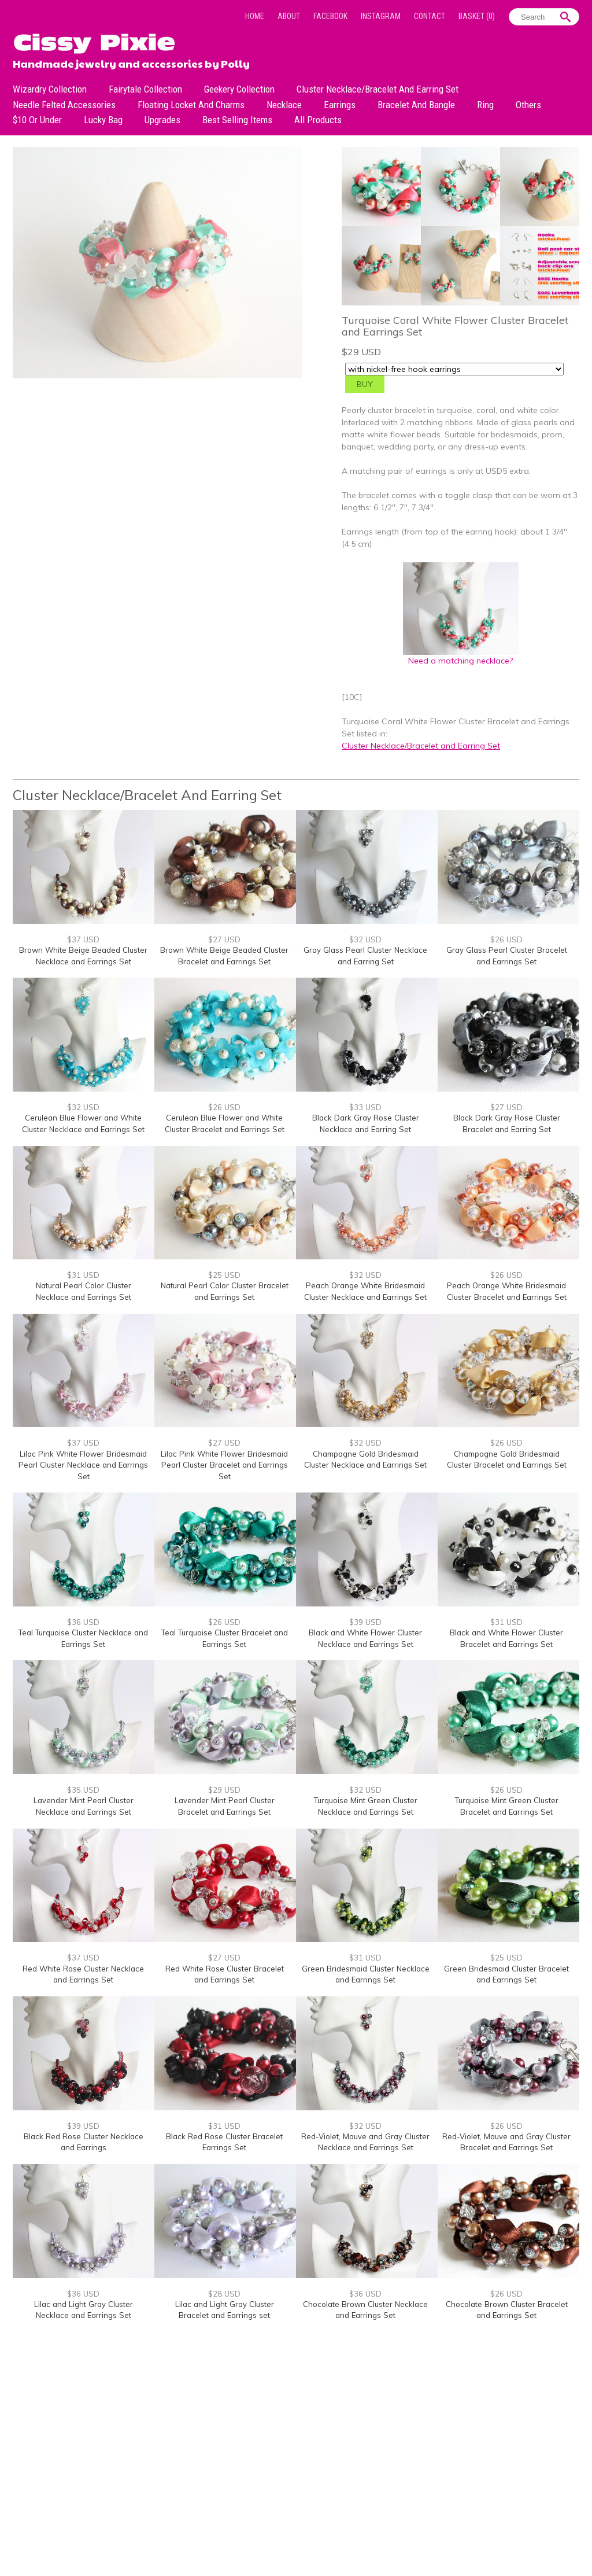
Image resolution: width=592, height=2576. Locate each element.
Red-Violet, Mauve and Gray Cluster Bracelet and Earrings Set (506, 2142)
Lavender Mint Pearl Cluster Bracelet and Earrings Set (225, 1806)
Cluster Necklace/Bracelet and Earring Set (377, 89)
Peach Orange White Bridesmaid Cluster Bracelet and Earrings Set (507, 1291)
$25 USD (224, 1275)
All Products (318, 120)
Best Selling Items (237, 120)
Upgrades (162, 120)
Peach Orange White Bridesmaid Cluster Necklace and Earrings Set (365, 1291)
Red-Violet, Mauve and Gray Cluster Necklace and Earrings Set (365, 2142)
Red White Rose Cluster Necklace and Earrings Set (83, 1974)
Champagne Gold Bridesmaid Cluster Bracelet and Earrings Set (507, 1459)
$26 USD (506, 939)
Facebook (330, 16)
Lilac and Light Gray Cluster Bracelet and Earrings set (224, 2309)
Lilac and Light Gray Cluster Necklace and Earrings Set (83, 2309)
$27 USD (224, 939)
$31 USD (83, 1275)
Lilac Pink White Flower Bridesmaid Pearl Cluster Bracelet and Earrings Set (224, 1465)
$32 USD (365, 939)
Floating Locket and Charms (191, 104)
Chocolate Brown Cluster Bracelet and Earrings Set (507, 2309)
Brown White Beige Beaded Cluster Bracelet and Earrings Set (224, 955)
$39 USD (365, 1622)
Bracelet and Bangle (416, 104)
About (289, 16)
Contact (429, 16)
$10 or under (37, 120)
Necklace (284, 104)
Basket (476, 16)
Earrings (340, 104)
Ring (485, 104)
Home (254, 16)
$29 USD (224, 1789)
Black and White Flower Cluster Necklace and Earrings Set (365, 1638)
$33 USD (365, 1107)
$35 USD (83, 1789)
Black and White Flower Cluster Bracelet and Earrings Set (506, 1638)
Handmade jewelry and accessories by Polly (131, 62)
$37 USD (83, 939)
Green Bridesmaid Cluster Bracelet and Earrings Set (506, 1974)
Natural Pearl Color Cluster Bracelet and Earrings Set (224, 1291)
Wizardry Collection (50, 89)
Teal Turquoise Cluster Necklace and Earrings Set (83, 1638)
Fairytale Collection (145, 89)
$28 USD (224, 2293)
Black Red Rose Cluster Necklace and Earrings (83, 2142)
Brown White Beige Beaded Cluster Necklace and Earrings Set (83, 955)
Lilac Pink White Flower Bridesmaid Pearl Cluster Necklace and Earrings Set (83, 1465)
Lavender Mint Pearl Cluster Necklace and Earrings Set (84, 1806)
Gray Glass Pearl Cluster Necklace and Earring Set (365, 955)
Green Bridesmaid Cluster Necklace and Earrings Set (366, 1974)
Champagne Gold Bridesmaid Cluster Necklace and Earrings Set (365, 1459)
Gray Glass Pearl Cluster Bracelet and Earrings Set (506, 955)
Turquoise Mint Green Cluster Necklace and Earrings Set (365, 1806)
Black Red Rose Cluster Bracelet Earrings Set (224, 2142)
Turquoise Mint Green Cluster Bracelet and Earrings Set (506, 1806)
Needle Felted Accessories (64, 104)
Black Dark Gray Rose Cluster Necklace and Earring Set (365, 1123)
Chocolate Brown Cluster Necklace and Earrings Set (365, 2309)
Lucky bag (103, 120)
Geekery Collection (239, 89)
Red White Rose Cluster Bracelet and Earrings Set (224, 1974)
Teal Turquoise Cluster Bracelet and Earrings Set (224, 1638)
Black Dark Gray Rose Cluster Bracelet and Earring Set (506, 1123)
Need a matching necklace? (461, 656)
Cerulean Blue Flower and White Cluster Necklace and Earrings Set (83, 1123)
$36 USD (83, 1622)
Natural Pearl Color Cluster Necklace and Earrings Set (83, 1291)
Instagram (381, 16)
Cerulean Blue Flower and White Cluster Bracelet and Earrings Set (224, 1123)
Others (528, 104)
